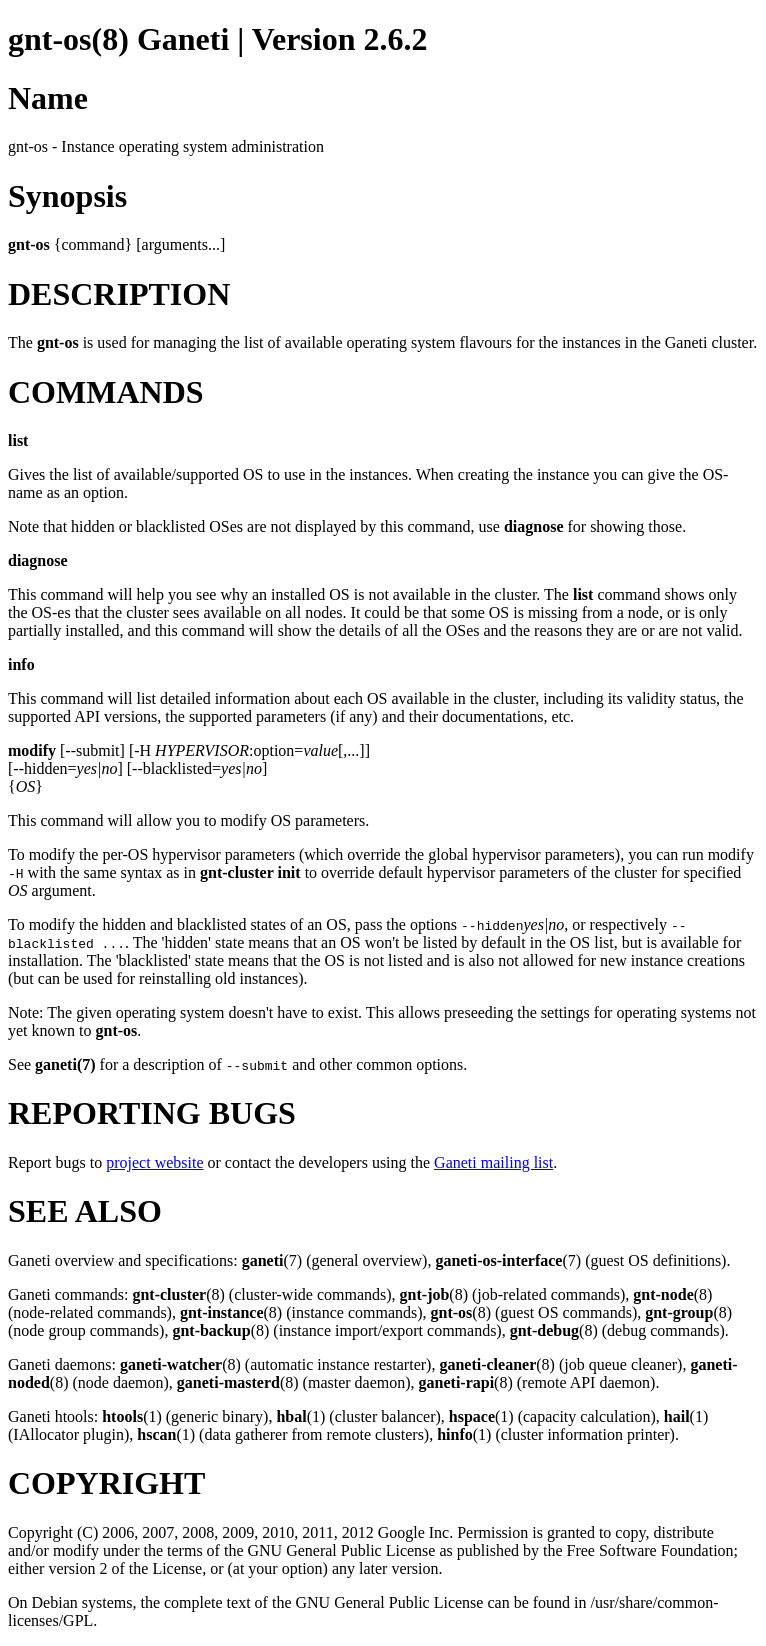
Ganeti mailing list (493, 1162)
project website (154, 1162)
